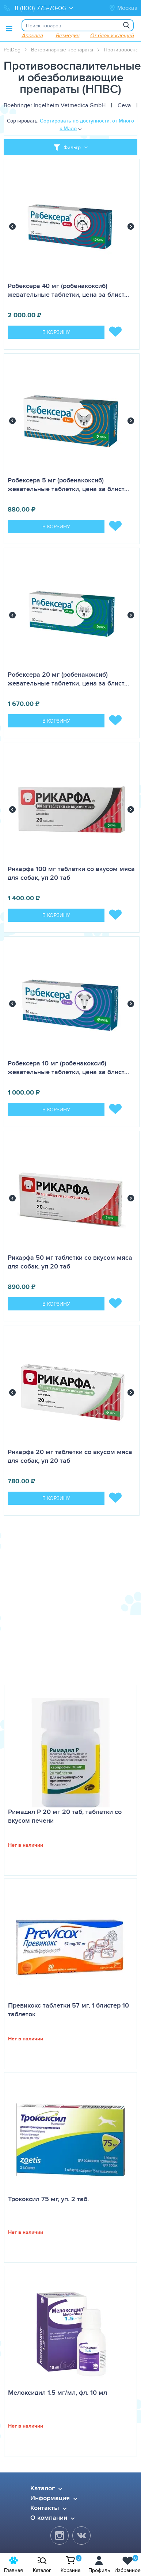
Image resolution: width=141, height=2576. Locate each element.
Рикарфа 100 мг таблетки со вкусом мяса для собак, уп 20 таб (71, 873)
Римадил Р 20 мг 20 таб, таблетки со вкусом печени (65, 1816)
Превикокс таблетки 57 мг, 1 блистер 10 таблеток (68, 2010)
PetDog (12, 49)
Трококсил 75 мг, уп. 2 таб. (48, 2199)
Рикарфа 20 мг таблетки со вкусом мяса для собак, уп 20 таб (70, 1456)
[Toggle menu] (9, 28)
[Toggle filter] (70, 147)
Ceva (124, 105)
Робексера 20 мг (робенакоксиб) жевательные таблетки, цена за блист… (68, 679)
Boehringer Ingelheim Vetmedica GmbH (55, 105)
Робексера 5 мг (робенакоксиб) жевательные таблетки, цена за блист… (68, 484)
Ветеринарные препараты (62, 49)
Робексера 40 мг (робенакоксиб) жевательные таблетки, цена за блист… (68, 290)
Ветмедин (67, 35)
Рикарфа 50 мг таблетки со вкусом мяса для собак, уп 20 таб (70, 1262)
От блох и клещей (112, 35)
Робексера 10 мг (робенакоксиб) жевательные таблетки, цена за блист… (68, 1067)
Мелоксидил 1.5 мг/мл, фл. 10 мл (57, 2392)
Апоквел (32, 35)
